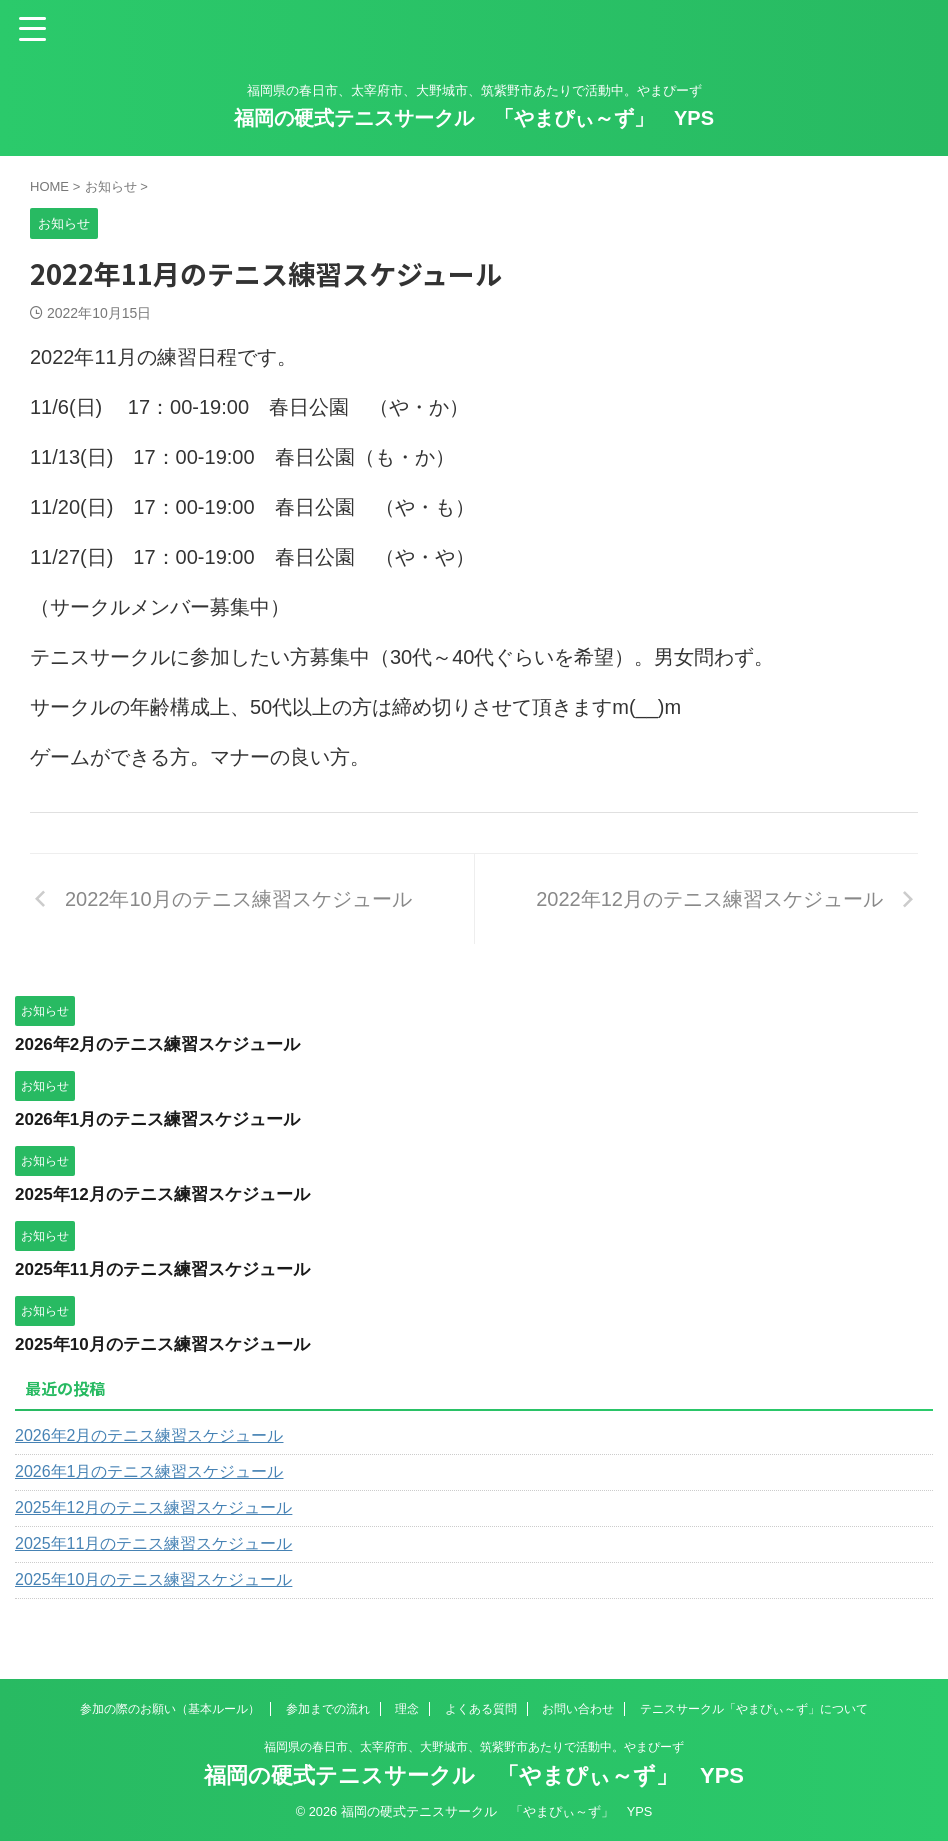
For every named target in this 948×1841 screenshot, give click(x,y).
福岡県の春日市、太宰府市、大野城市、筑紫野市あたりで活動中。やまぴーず (474, 1747)
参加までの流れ (328, 1709)
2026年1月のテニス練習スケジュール (166, 1119)
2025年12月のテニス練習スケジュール (171, 1194)
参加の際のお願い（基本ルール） (170, 1709)
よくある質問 (481, 1709)
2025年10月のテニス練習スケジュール (171, 1344)
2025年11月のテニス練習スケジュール (171, 1269)
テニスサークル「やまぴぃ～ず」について (754, 1709)
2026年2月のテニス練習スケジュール (166, 1044)
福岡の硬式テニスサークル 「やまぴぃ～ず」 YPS (474, 118)
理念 (407, 1709)
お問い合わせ (578, 1709)
